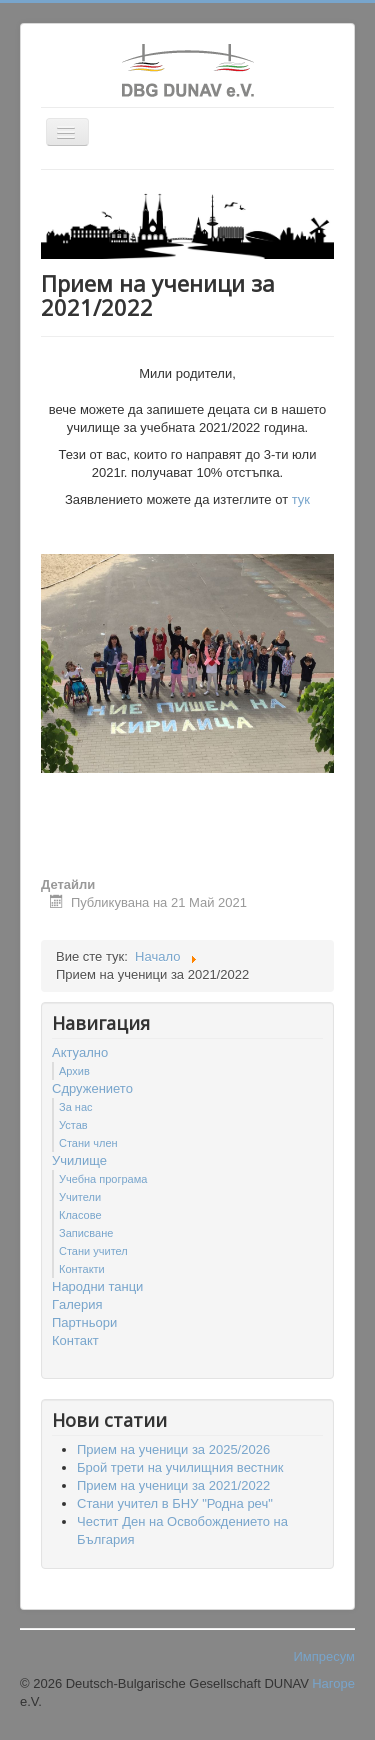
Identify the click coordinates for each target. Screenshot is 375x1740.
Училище (79, 1160)
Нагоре (333, 1683)
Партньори (84, 1322)
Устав (73, 1125)
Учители (80, 1197)
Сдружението (92, 1088)
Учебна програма (103, 1179)
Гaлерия (77, 1304)
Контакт (75, 1340)
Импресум (324, 1656)
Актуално (80, 1052)
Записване (86, 1233)
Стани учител (93, 1251)
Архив (74, 1071)
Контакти (82, 1269)
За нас (76, 1107)
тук (301, 499)
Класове (80, 1215)
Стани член (88, 1143)
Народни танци (97, 1286)
